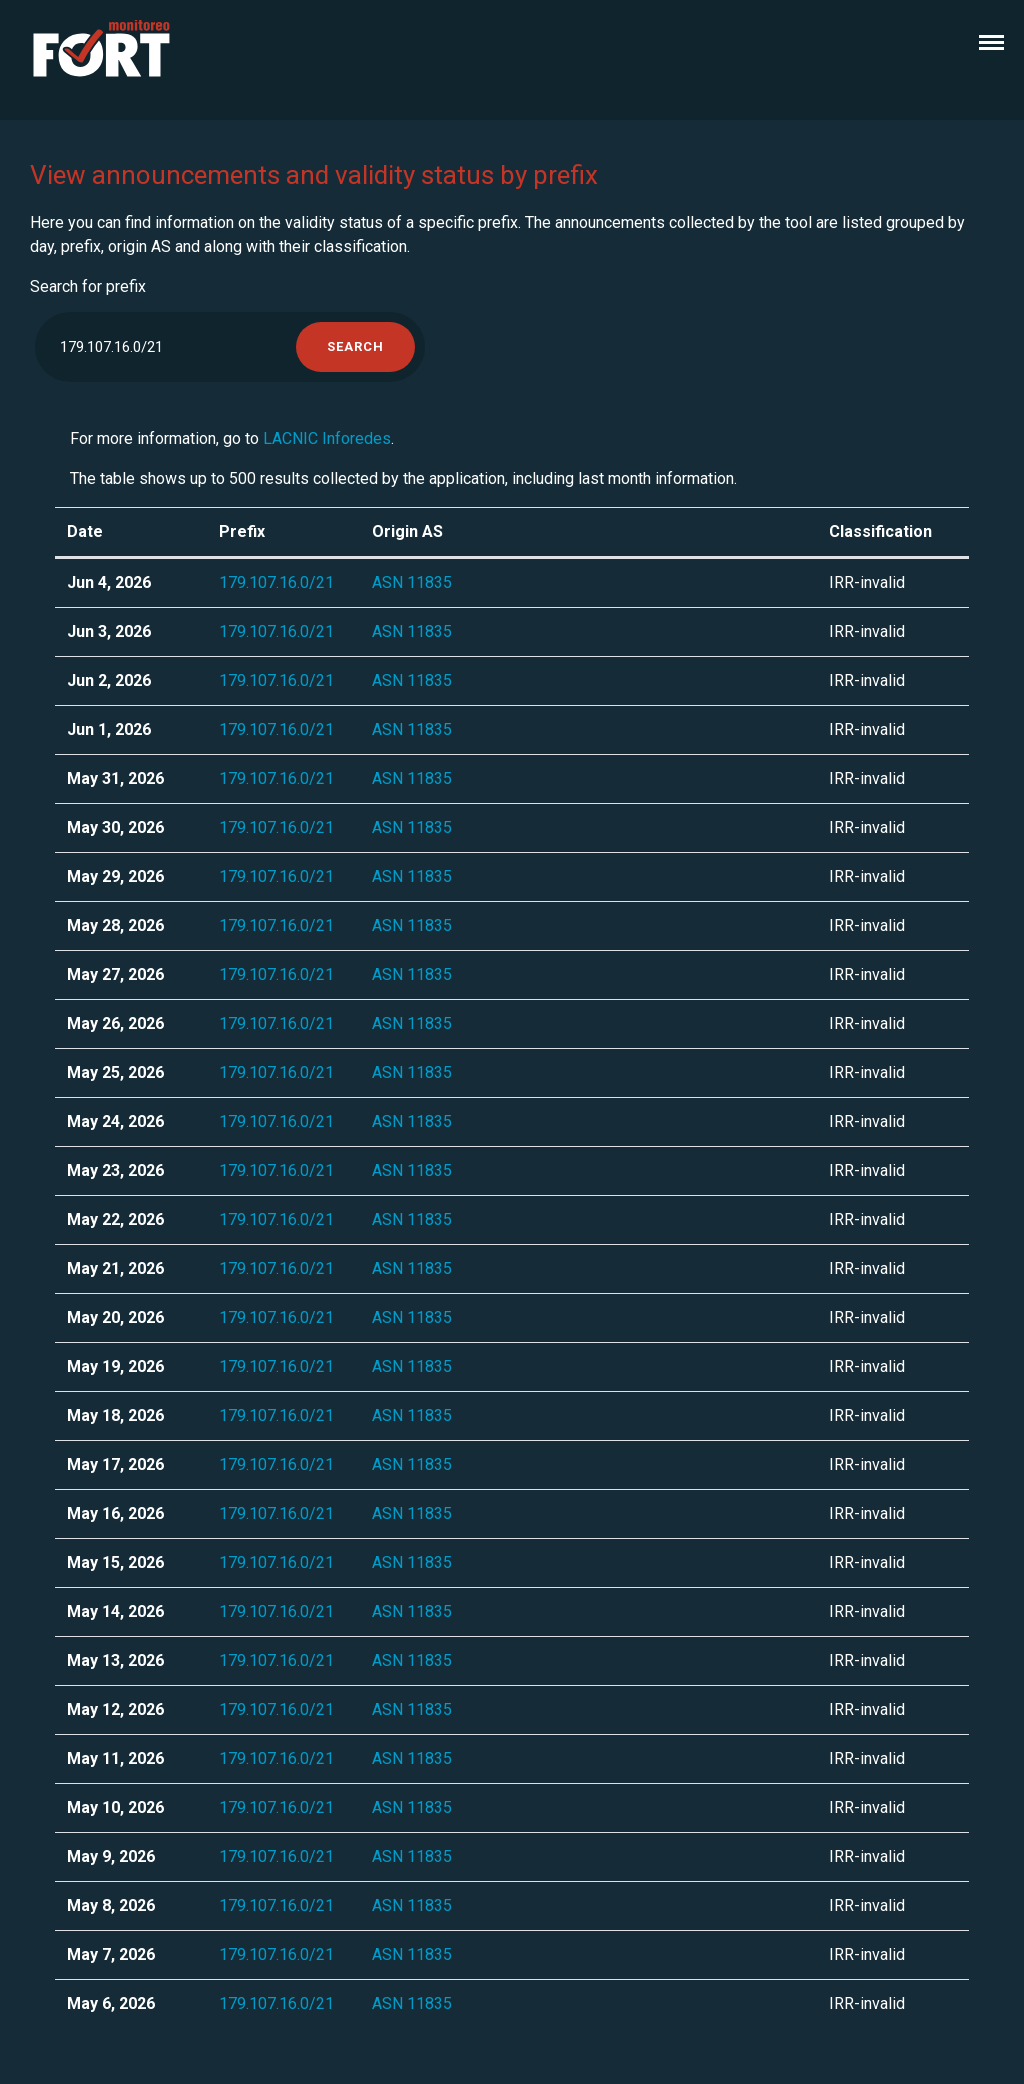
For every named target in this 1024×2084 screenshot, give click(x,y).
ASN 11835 (412, 582)
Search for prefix (88, 286)
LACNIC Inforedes (327, 438)
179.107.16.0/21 (276, 582)
